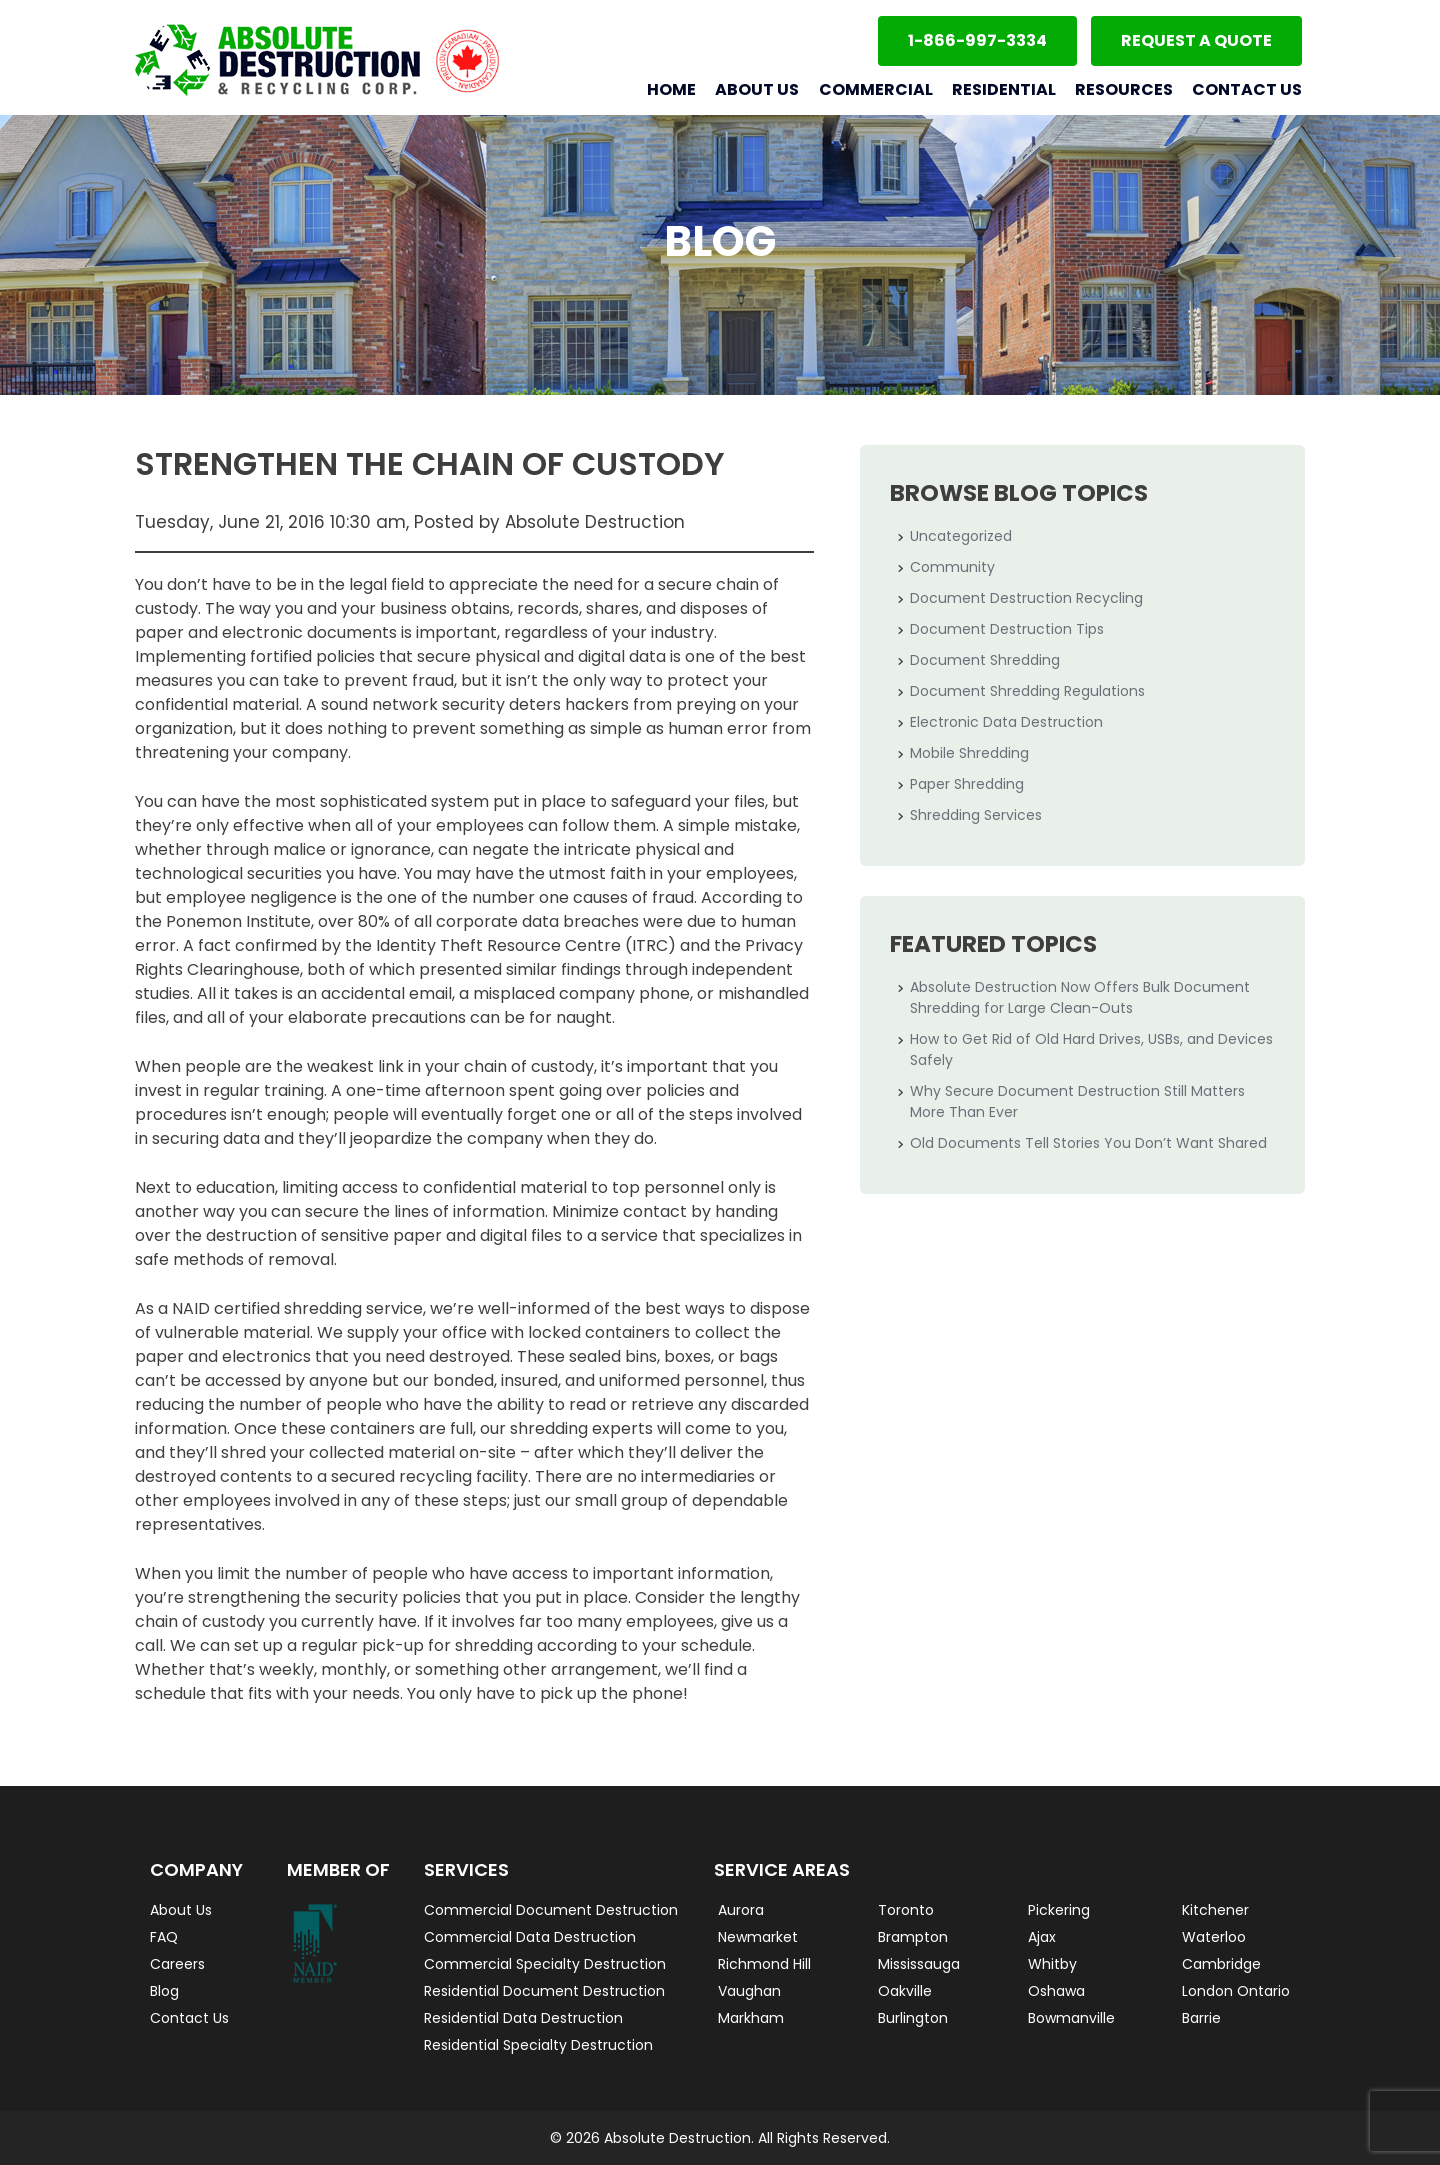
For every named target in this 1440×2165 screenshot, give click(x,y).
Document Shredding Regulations (1027, 691)
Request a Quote (1196, 40)
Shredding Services (976, 815)
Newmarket (758, 1937)
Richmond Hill (764, 1964)
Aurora (741, 1910)
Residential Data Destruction (523, 2018)
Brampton (913, 1937)
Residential (1004, 89)
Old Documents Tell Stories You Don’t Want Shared (1088, 1143)
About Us (757, 89)
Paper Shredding (967, 784)
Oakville (905, 1991)
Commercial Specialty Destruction (545, 1964)
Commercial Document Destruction (551, 1910)
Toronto (906, 1910)
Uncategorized (961, 536)
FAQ (164, 1937)
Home (671, 89)
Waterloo (1214, 1937)
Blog (164, 1991)
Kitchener (1215, 1910)
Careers (177, 1964)
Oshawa (1056, 1991)
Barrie (1201, 2018)
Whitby (1052, 1964)
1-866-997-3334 (977, 40)
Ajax (1042, 1937)
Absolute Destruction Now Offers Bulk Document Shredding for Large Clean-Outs (1080, 997)
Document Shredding (985, 660)
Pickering (1059, 1910)
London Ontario (1236, 1991)
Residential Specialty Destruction (538, 2045)
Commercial (876, 89)
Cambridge (1221, 1964)
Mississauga (919, 1964)
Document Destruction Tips (1007, 629)
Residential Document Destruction (544, 1991)
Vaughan (749, 1991)
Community (952, 567)
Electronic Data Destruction (1006, 722)
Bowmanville (1071, 2018)
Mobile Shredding (969, 753)
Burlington (913, 2018)
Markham (751, 2018)
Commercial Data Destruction (530, 1937)
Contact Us (1247, 89)
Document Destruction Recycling (1026, 598)
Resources (1124, 89)
